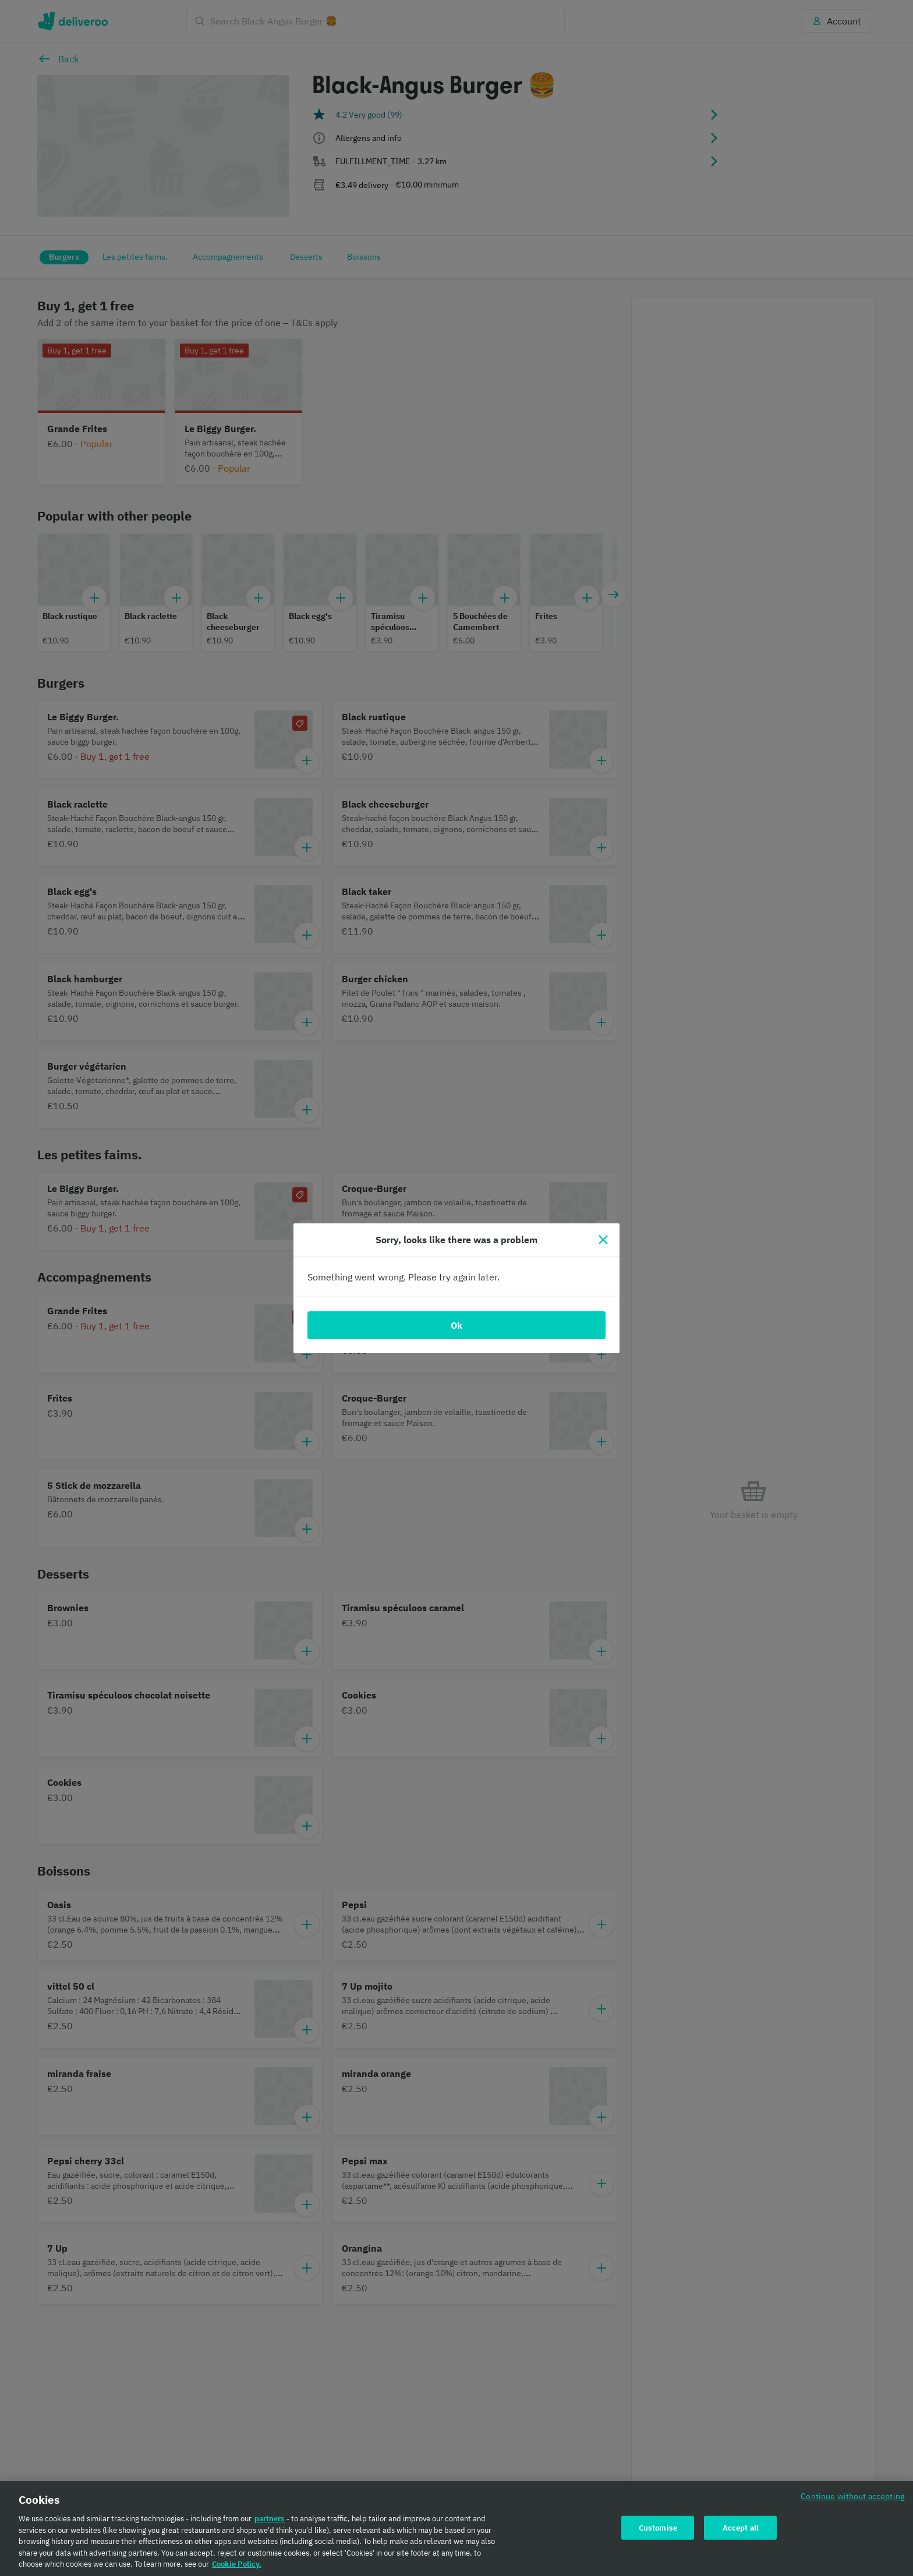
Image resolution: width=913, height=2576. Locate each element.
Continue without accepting (852, 2500)
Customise (658, 2531)
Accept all (741, 2531)
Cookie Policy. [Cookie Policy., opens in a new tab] (236, 2568)
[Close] (603, 1240)
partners (269, 2523)
